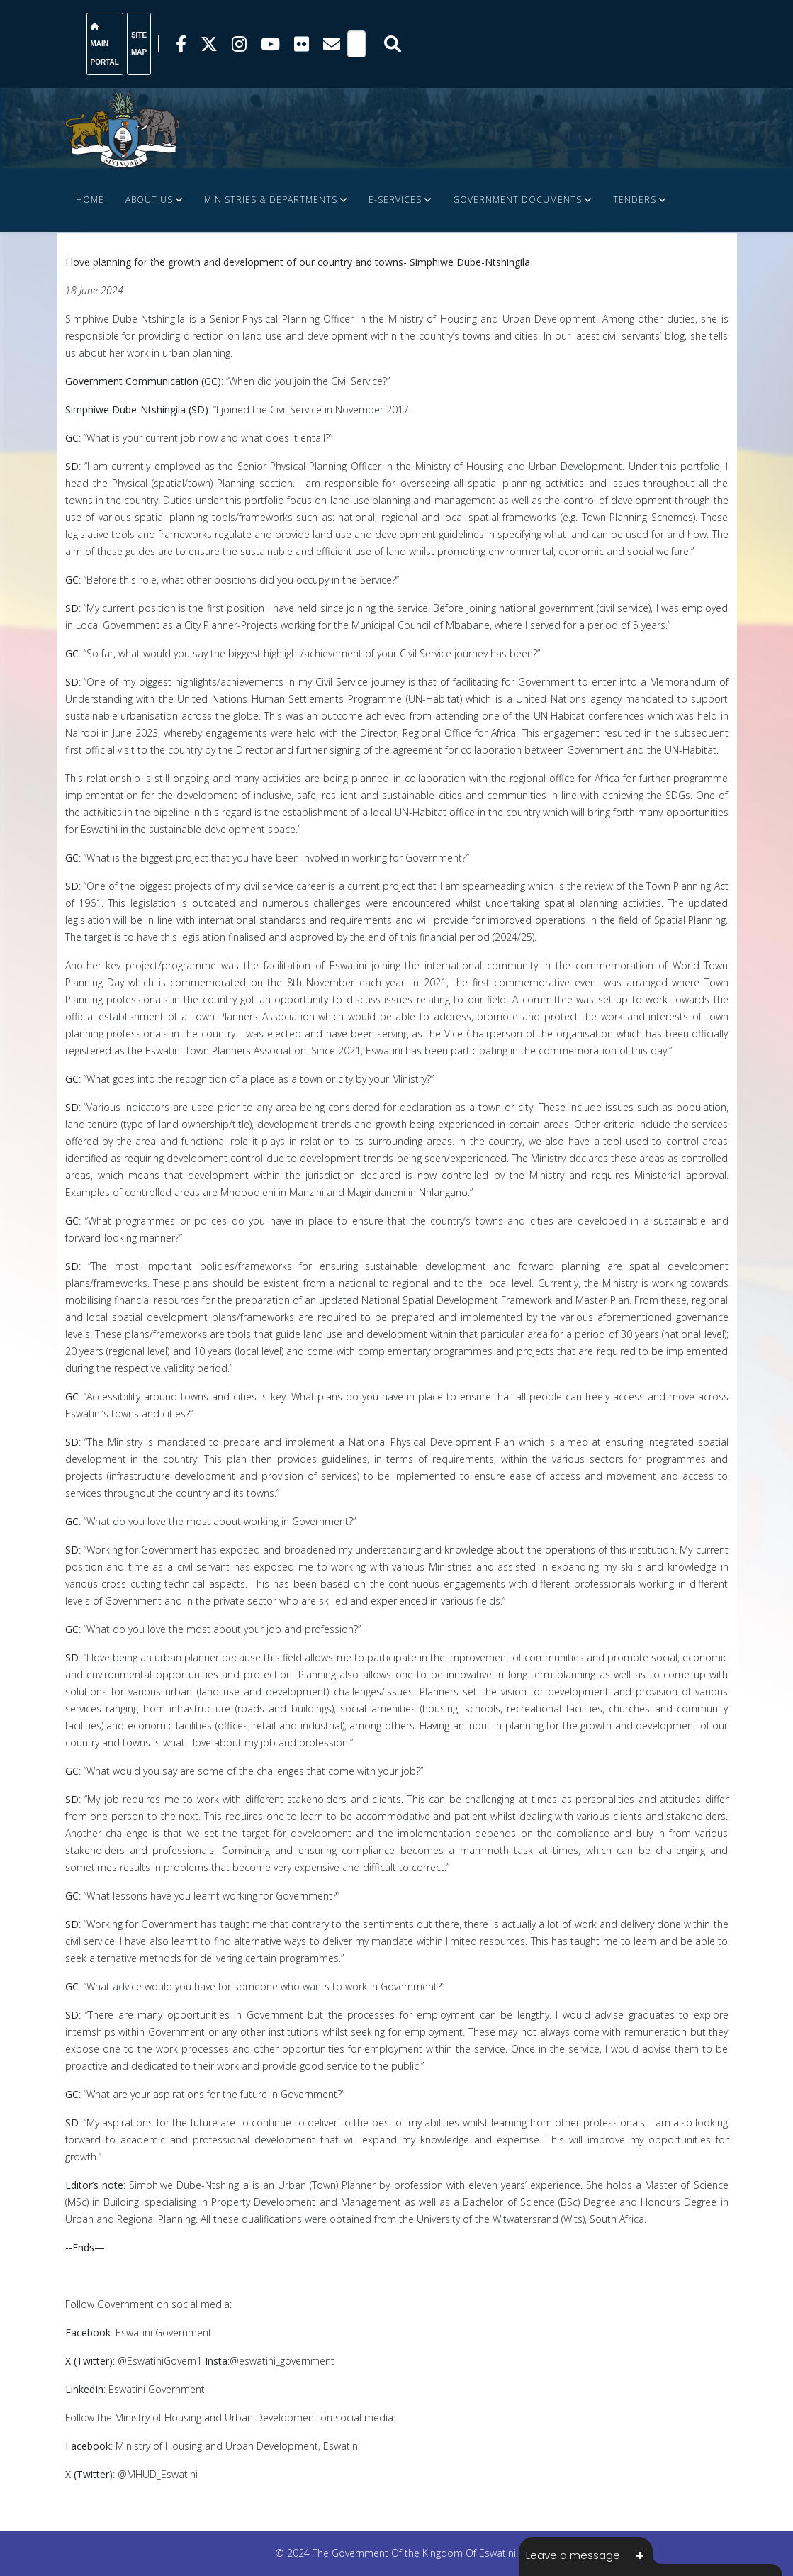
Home (90, 200)
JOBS (87, 263)
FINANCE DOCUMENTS (180, 263)
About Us (149, 200)
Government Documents (517, 200)
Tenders (634, 200)
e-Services (395, 200)
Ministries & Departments (270, 200)
